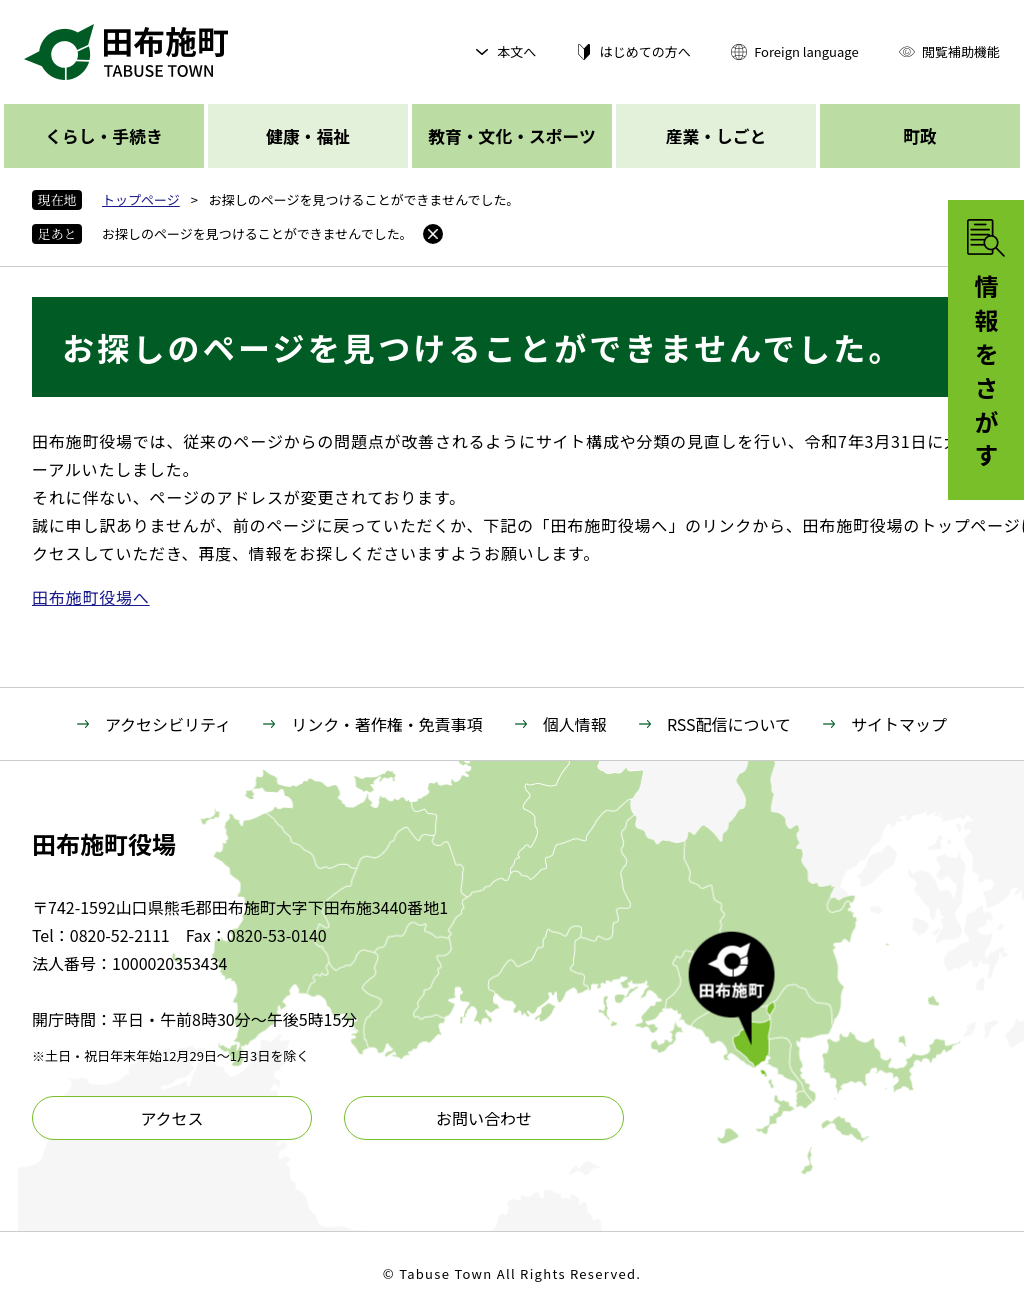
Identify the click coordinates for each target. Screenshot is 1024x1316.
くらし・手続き (103, 136)
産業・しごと (716, 136)
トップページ (141, 199)
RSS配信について (729, 724)
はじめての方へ (645, 51)
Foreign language (806, 51)
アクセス (171, 1118)
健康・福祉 (308, 136)
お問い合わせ (484, 1118)
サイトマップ (899, 724)
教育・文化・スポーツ (511, 136)
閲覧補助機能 (961, 51)
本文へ (516, 51)
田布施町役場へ (91, 597)
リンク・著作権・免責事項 (387, 724)
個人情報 (575, 724)
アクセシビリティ (168, 724)
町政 (920, 136)
